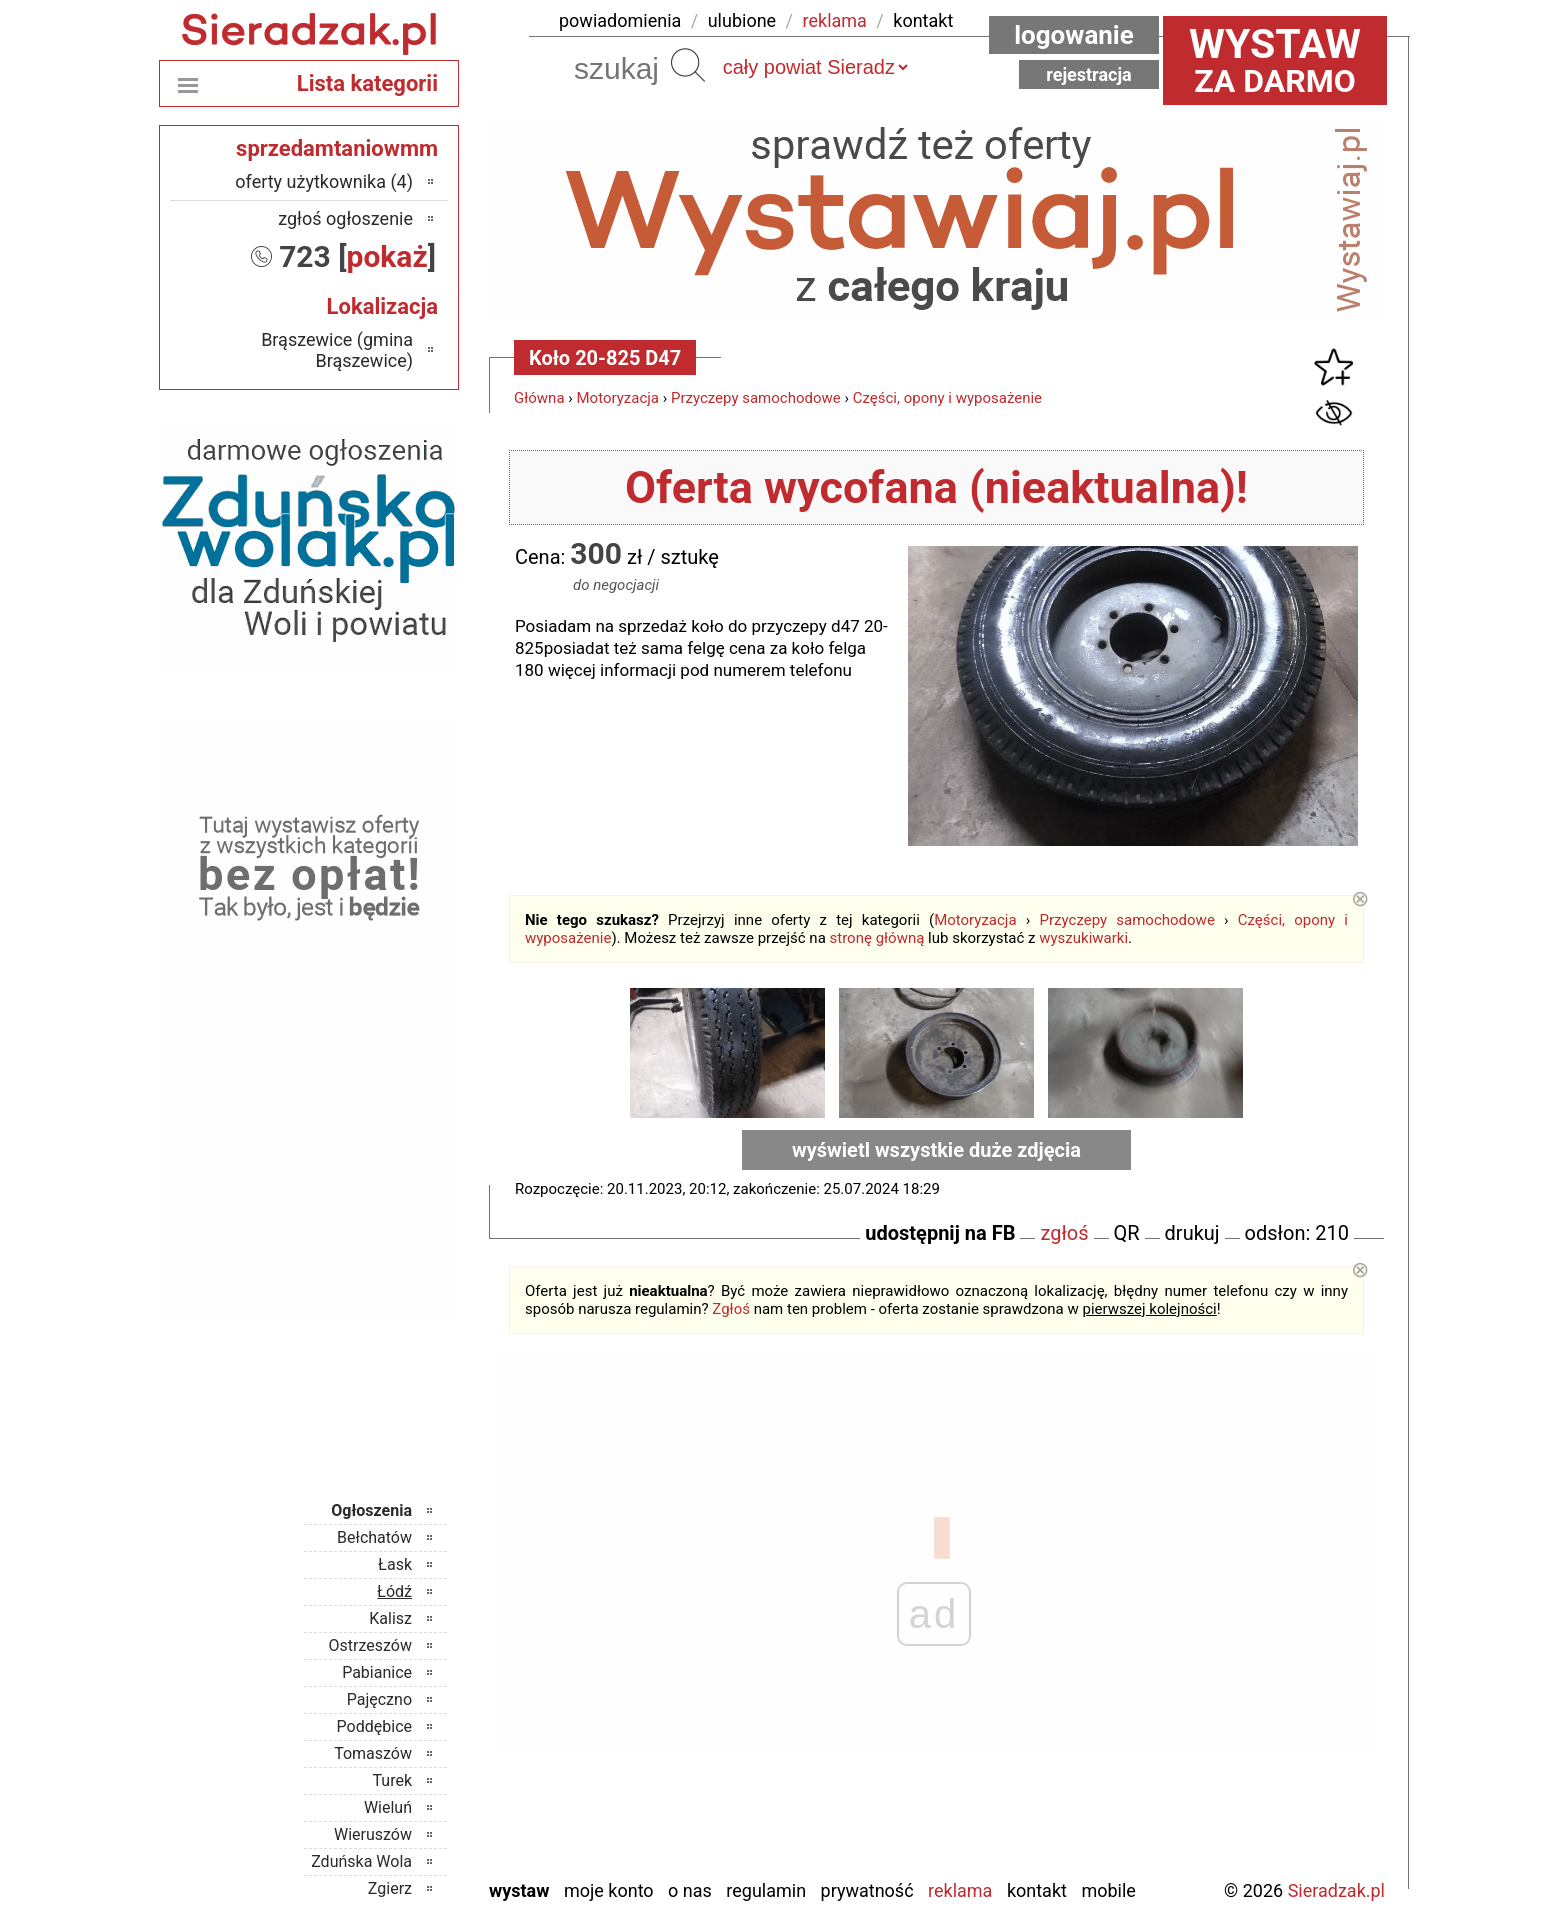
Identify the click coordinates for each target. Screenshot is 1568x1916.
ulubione (742, 20)
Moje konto (609, 1890)
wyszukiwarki (1083, 938)
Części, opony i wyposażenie (947, 398)
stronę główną (877, 938)
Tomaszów (373, 1753)
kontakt (923, 20)
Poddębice (374, 1726)
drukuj (1192, 1233)
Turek (393, 1780)
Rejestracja (1089, 74)
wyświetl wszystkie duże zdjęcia (936, 1150)
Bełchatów (374, 1537)
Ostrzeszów (370, 1645)
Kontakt (1037, 1890)
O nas (690, 1890)
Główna (539, 398)
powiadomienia (620, 20)
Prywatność (867, 1890)
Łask (395, 1564)
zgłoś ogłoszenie (345, 218)
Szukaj (688, 65)
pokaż (387, 256)
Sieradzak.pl (1336, 1890)
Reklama (960, 1890)
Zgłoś (731, 1309)
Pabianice (377, 1672)
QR (1127, 1233)
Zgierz (390, 1888)
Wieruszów (373, 1834)
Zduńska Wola (361, 1861)
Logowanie (1074, 35)
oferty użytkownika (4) (324, 181)
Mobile (1108, 1890)
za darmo (1275, 60)
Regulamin (766, 1890)
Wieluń (388, 1807)
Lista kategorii (367, 83)
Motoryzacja (618, 398)
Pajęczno (379, 1699)
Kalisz (390, 1618)
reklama (835, 20)
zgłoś (1064, 1233)
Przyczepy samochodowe (756, 398)
